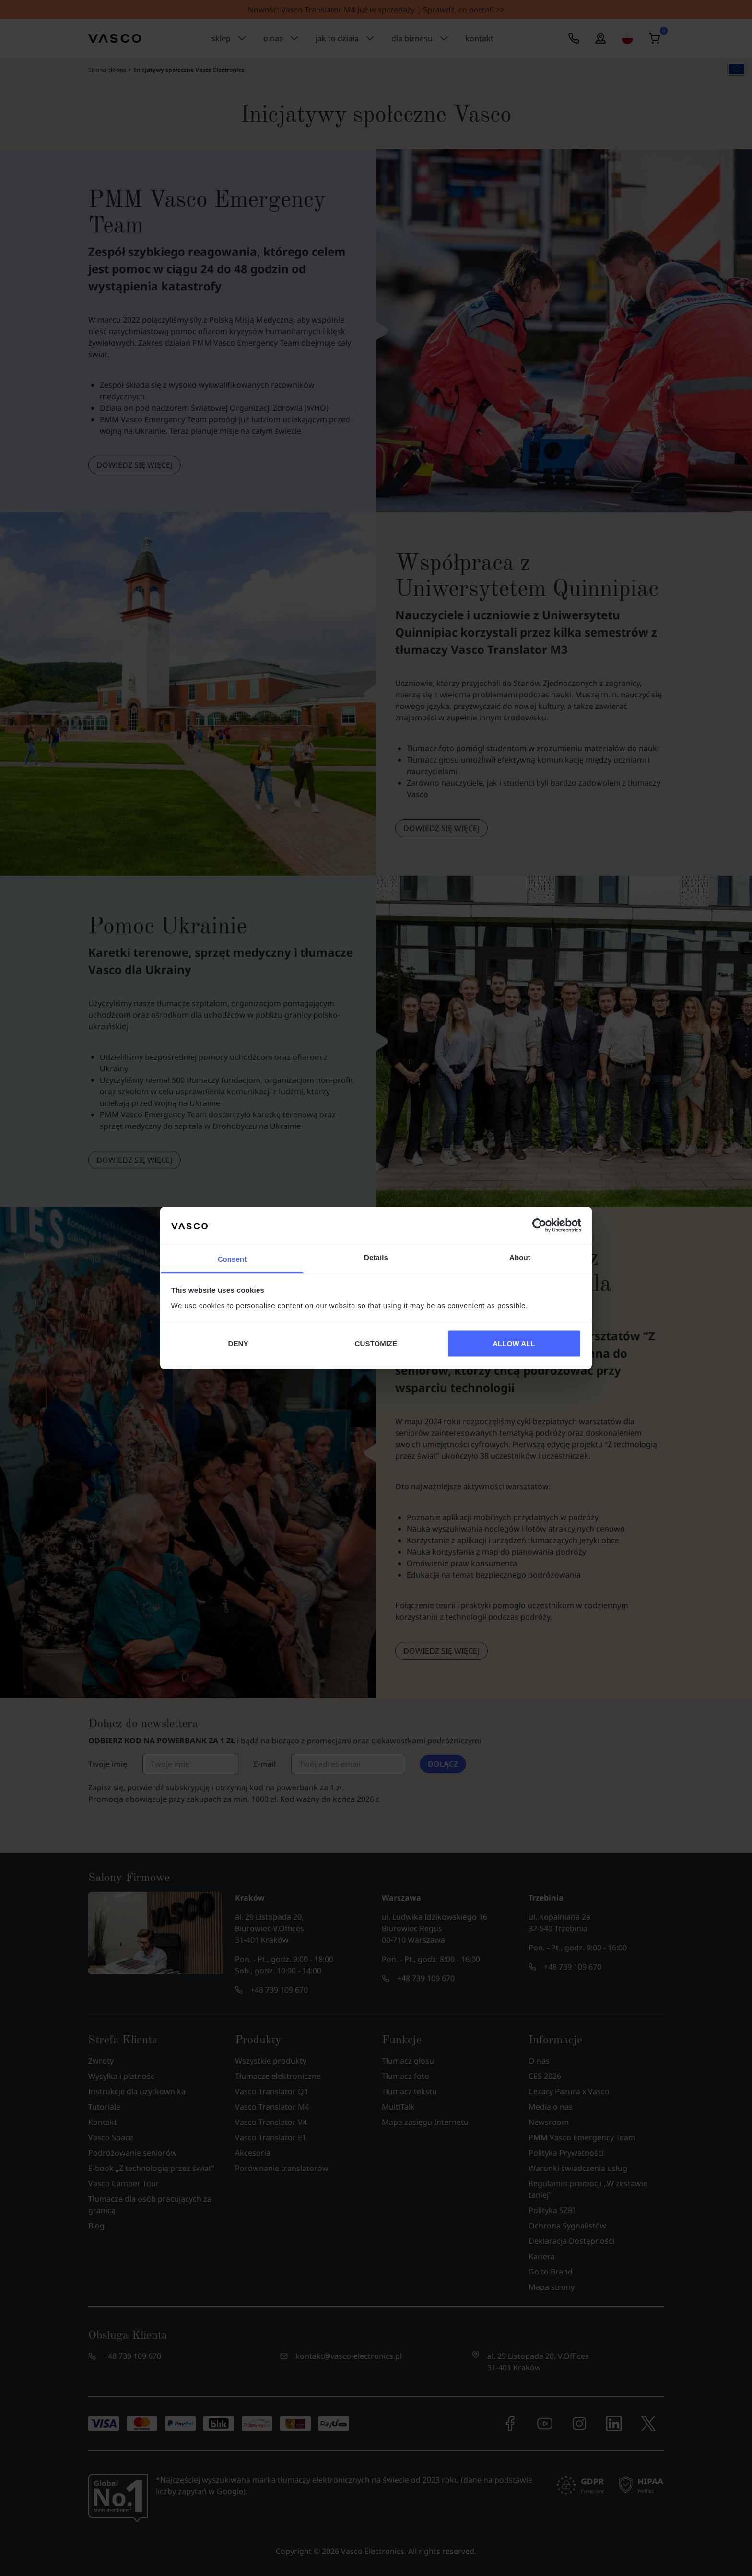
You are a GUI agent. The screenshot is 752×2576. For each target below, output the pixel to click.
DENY (238, 1343)
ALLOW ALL (514, 1343)
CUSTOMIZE (376, 1343)
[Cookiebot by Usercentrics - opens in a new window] (539, 1225)
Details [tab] (376, 1257)
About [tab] (519, 1257)
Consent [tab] (232, 1258)
